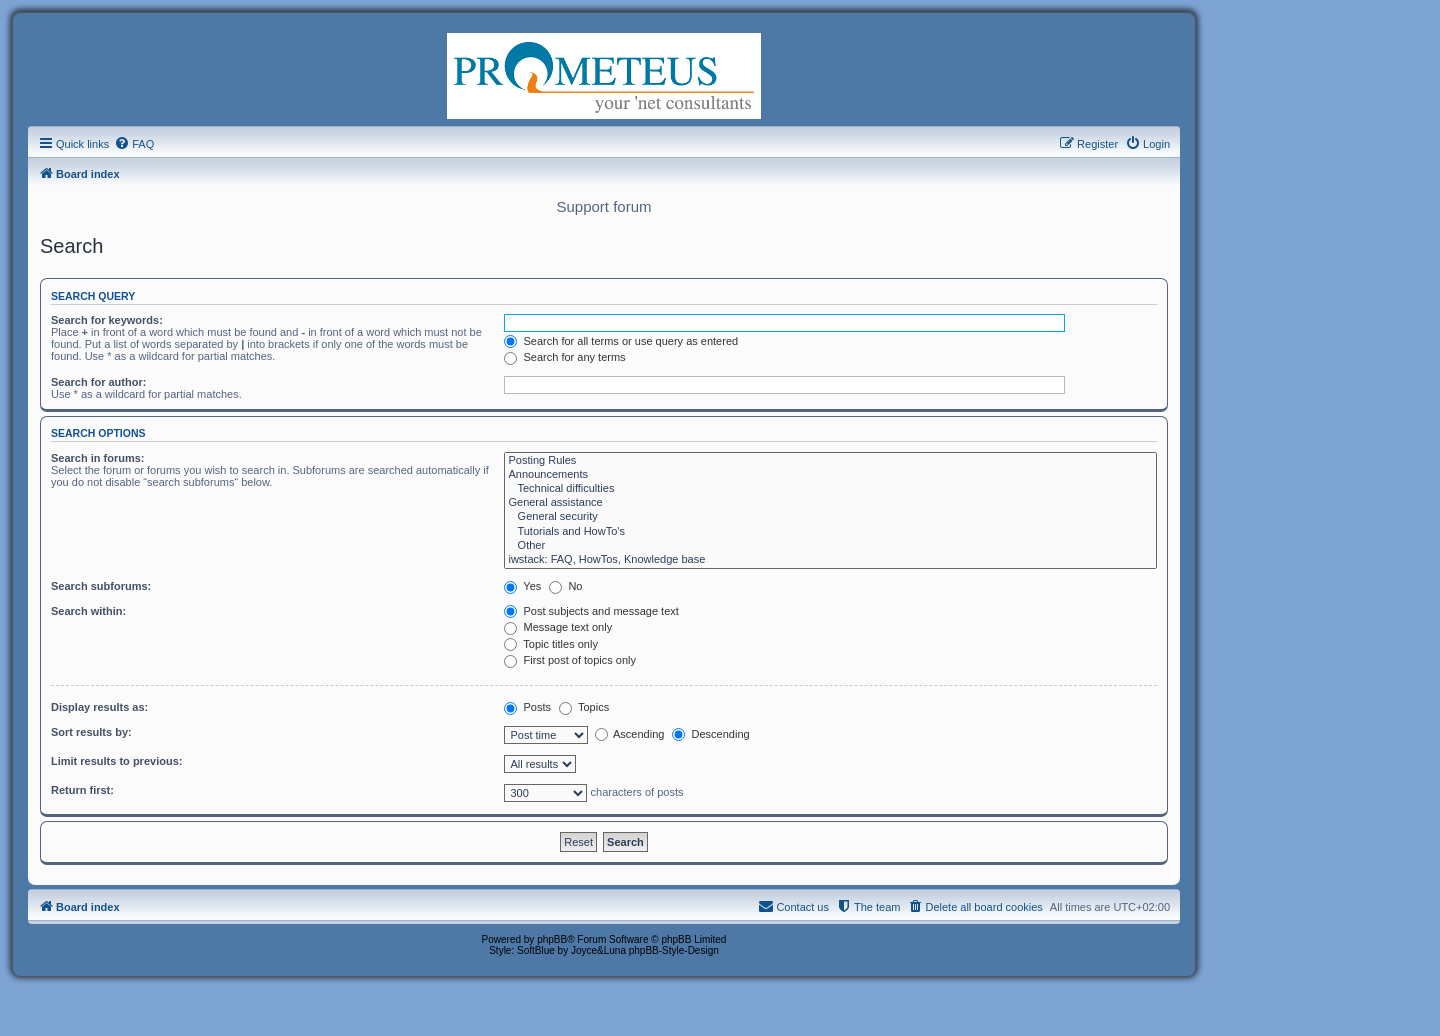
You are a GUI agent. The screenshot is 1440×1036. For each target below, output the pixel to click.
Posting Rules (830, 461)
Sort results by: (91, 732)
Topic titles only (550, 644)
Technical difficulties (830, 489)
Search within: (88, 611)
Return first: (82, 790)
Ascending (630, 734)
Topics (584, 707)
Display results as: (99, 707)
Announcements (830, 475)
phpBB (552, 939)
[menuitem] (134, 144)
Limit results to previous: (116, 761)
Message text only (558, 627)
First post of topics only (570, 660)
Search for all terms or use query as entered (621, 341)
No (565, 586)
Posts (527, 707)
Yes (522, 586)
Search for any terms (564, 357)
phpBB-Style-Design (674, 950)
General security (830, 517)
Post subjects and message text (591, 611)
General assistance (830, 503)
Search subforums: (101, 586)
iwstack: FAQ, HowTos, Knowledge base (830, 560)
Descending (710, 734)
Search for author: (98, 382)
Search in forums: (98, 458)
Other (830, 546)
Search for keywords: (107, 320)
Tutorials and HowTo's (830, 532)
